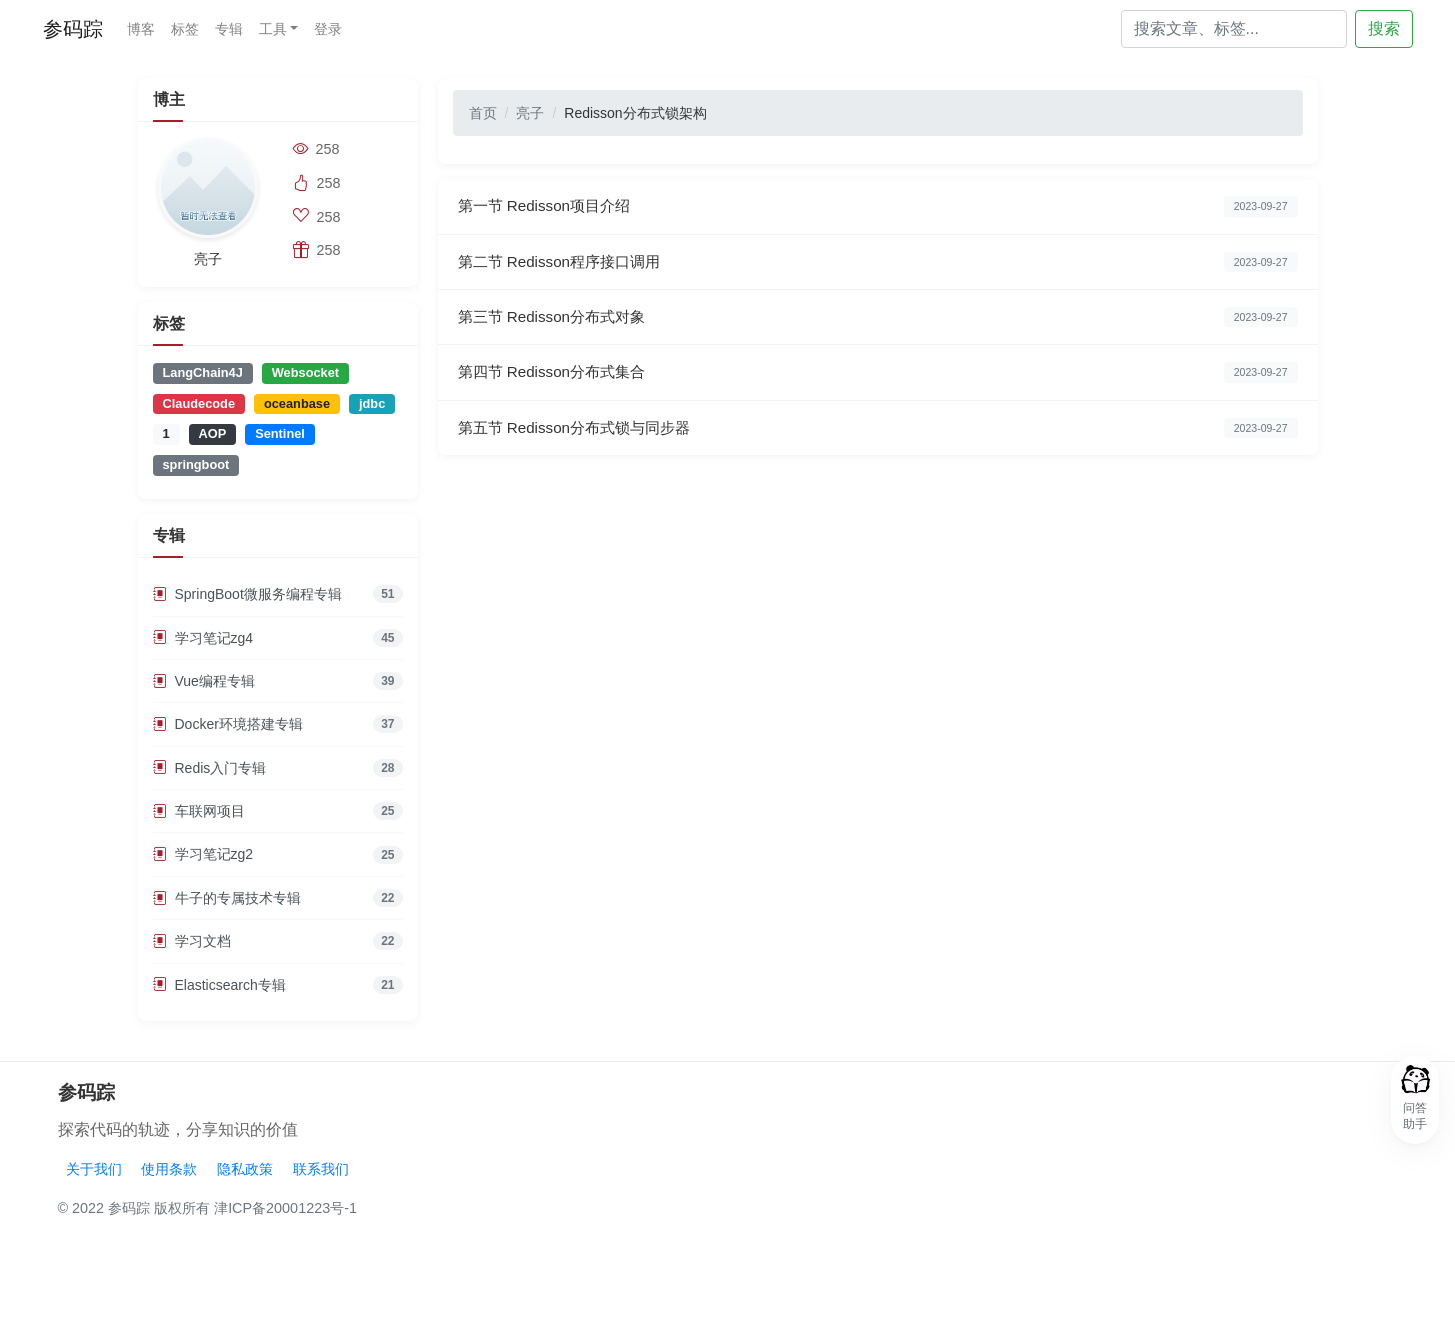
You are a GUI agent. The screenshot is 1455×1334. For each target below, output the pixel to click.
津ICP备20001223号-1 (285, 1208)
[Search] (1234, 29)
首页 (483, 113)
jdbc (372, 403)
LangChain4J (203, 372)
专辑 (229, 29)
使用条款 (169, 1169)
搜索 (1384, 28)
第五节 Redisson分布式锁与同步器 (574, 427)
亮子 (530, 113)
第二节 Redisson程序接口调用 (559, 261)
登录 (328, 29)
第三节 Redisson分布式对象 (552, 316)
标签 (185, 29)
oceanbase (297, 403)
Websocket (305, 372)
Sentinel (280, 433)
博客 (141, 29)
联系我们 (321, 1169)
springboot (196, 464)
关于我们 (94, 1169)
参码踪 (73, 29)
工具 (273, 29)
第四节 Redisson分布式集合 (552, 371)
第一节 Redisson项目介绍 (544, 205)
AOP (213, 433)
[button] (1415, 1100)
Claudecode (199, 403)
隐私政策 (245, 1169)
